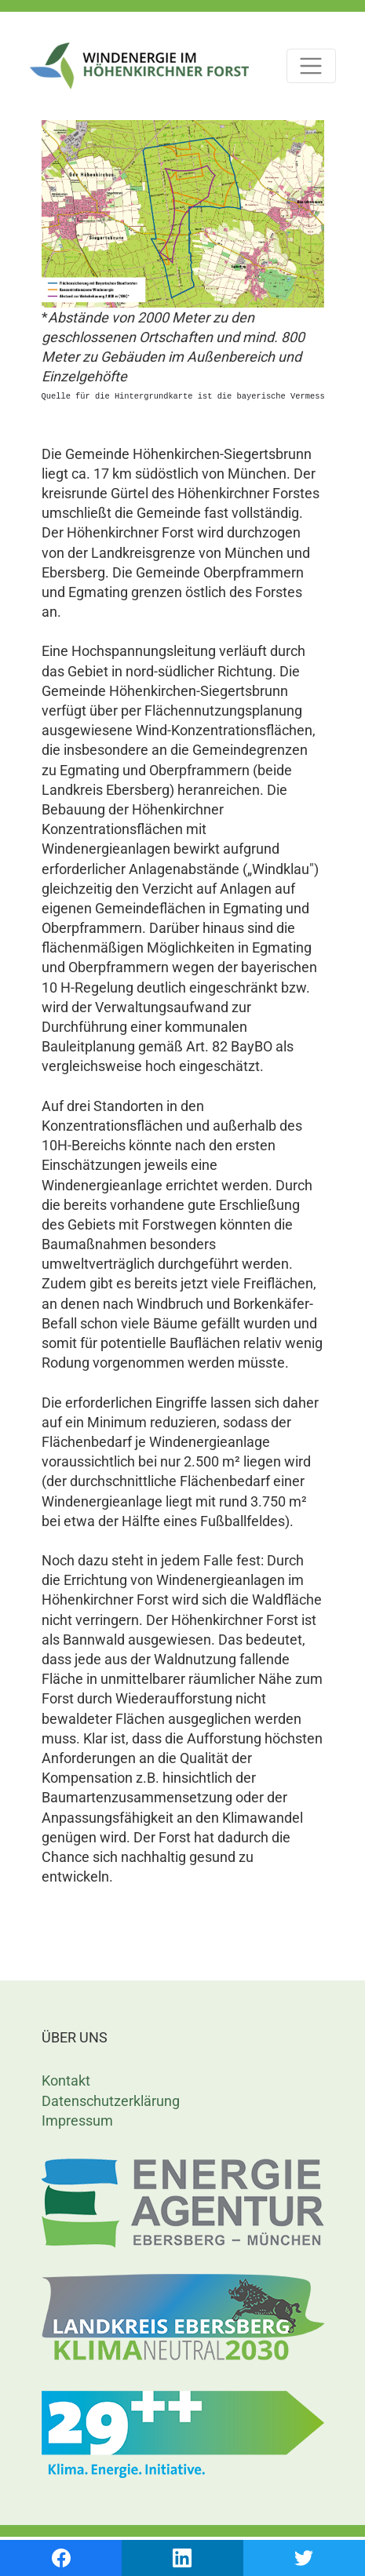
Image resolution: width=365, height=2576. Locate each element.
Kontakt (66, 2080)
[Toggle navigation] (311, 66)
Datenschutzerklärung (111, 2101)
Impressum (77, 2120)
